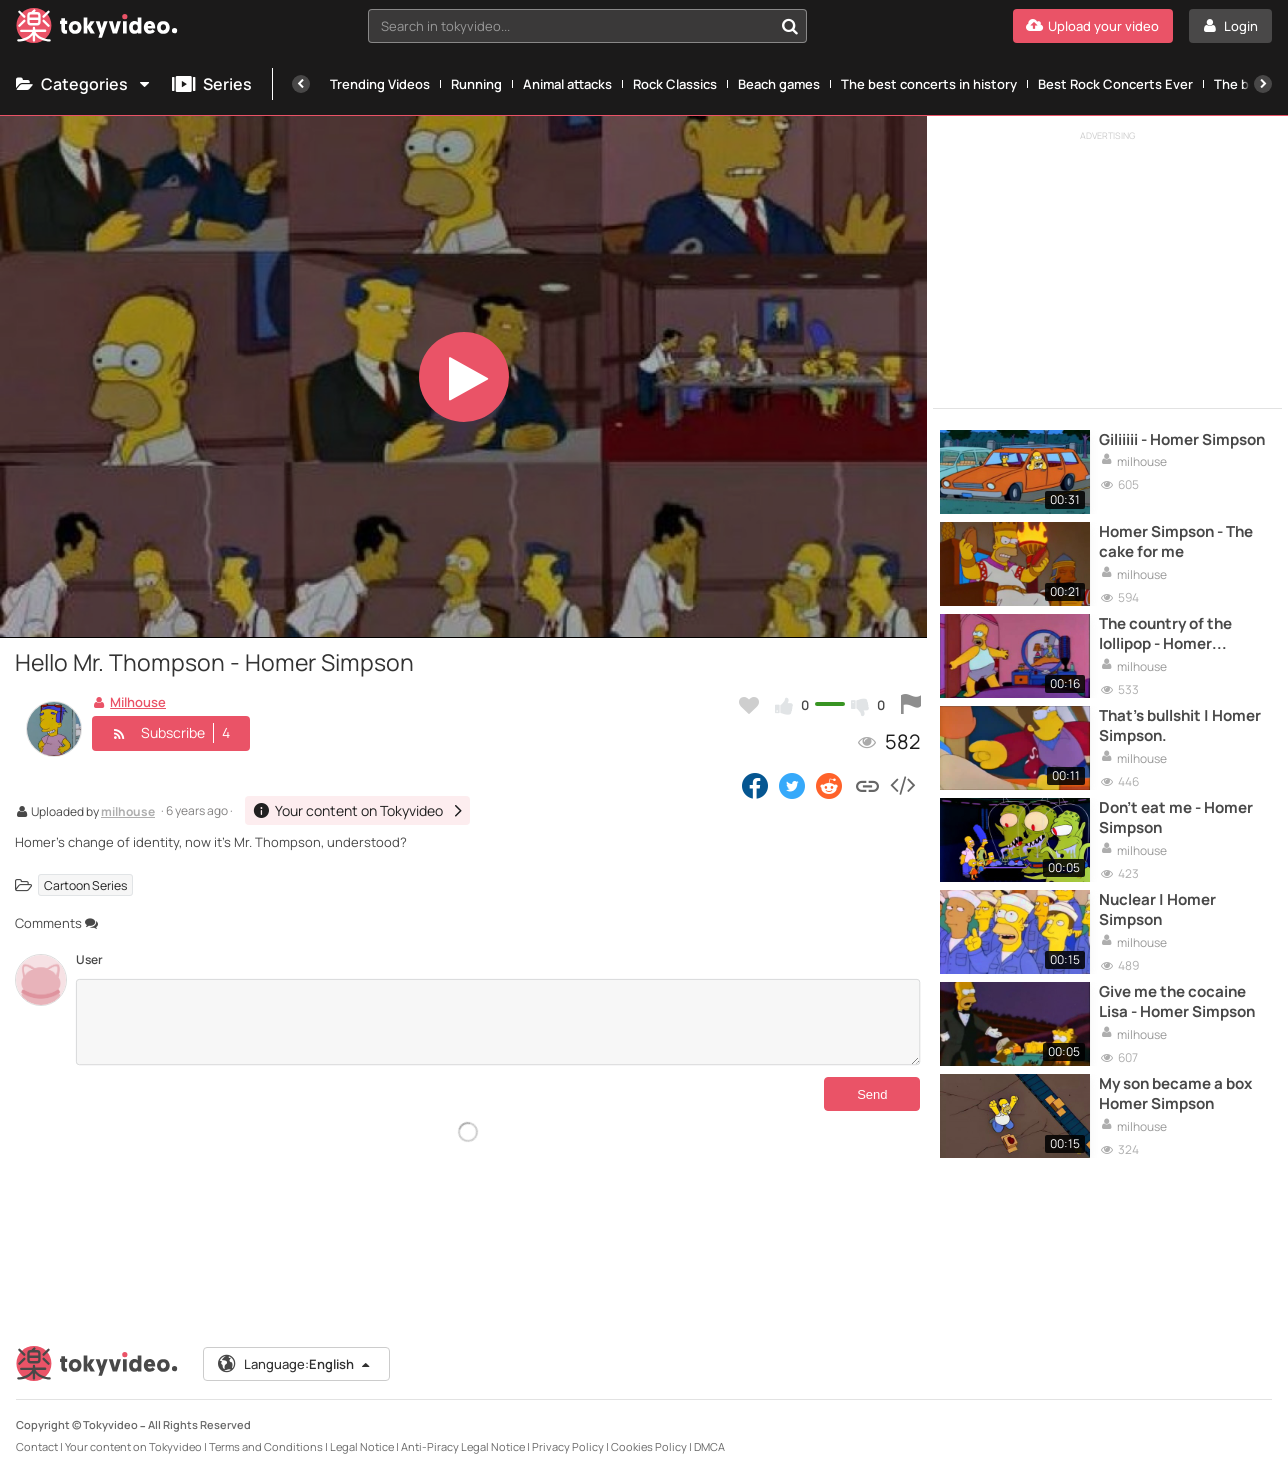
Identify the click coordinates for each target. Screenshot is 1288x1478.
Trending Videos (380, 84)
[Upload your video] (1093, 26)
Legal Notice (362, 1446)
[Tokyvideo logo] (97, 29)
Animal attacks (567, 84)
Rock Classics (675, 84)
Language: (295, 1364)
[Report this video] (911, 705)
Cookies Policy (649, 1446)
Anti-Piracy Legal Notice (463, 1446)
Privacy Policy (568, 1446)
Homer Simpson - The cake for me (1176, 542)
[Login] (1230, 26)
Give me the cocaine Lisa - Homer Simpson (1177, 1002)
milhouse (128, 813)
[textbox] (571, 26)
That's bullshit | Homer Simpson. (1180, 726)
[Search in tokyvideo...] (790, 26)
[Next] (1263, 84)
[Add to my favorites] (749, 705)
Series (212, 84)
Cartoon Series (85, 884)
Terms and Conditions (266, 1446)
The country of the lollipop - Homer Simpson (1165, 634)
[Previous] (301, 84)
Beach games (779, 84)
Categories (84, 84)
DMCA (709, 1446)
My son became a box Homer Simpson (1175, 1094)
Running (476, 84)
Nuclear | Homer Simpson (1157, 910)
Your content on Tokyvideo (133, 1446)
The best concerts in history (929, 84)
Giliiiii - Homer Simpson (1182, 440)
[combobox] (588, 26)
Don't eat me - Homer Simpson (1176, 818)
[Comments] (498, 1022)
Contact (37, 1446)
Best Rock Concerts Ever (1115, 84)
